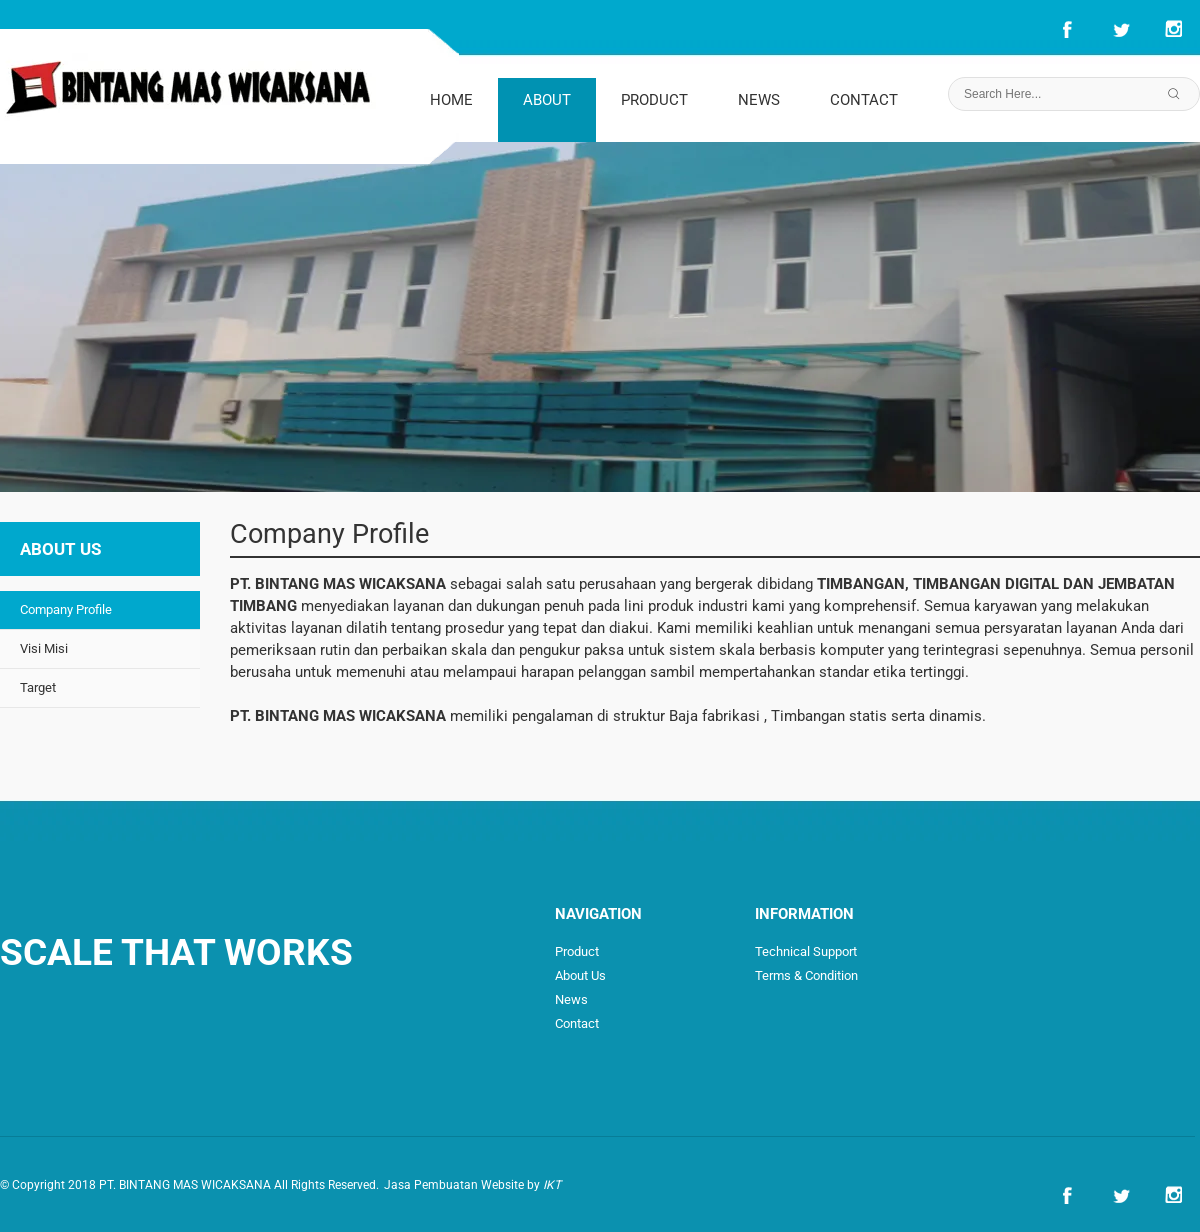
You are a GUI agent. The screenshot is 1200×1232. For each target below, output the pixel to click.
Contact (577, 1023)
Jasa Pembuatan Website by (472, 1185)
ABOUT (547, 100)
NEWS (759, 100)
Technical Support (806, 951)
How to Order (880, 1000)
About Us (580, 975)
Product (577, 951)
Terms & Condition (806, 975)
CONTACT (864, 100)
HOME (451, 100)
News (571, 999)
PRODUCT (654, 100)
